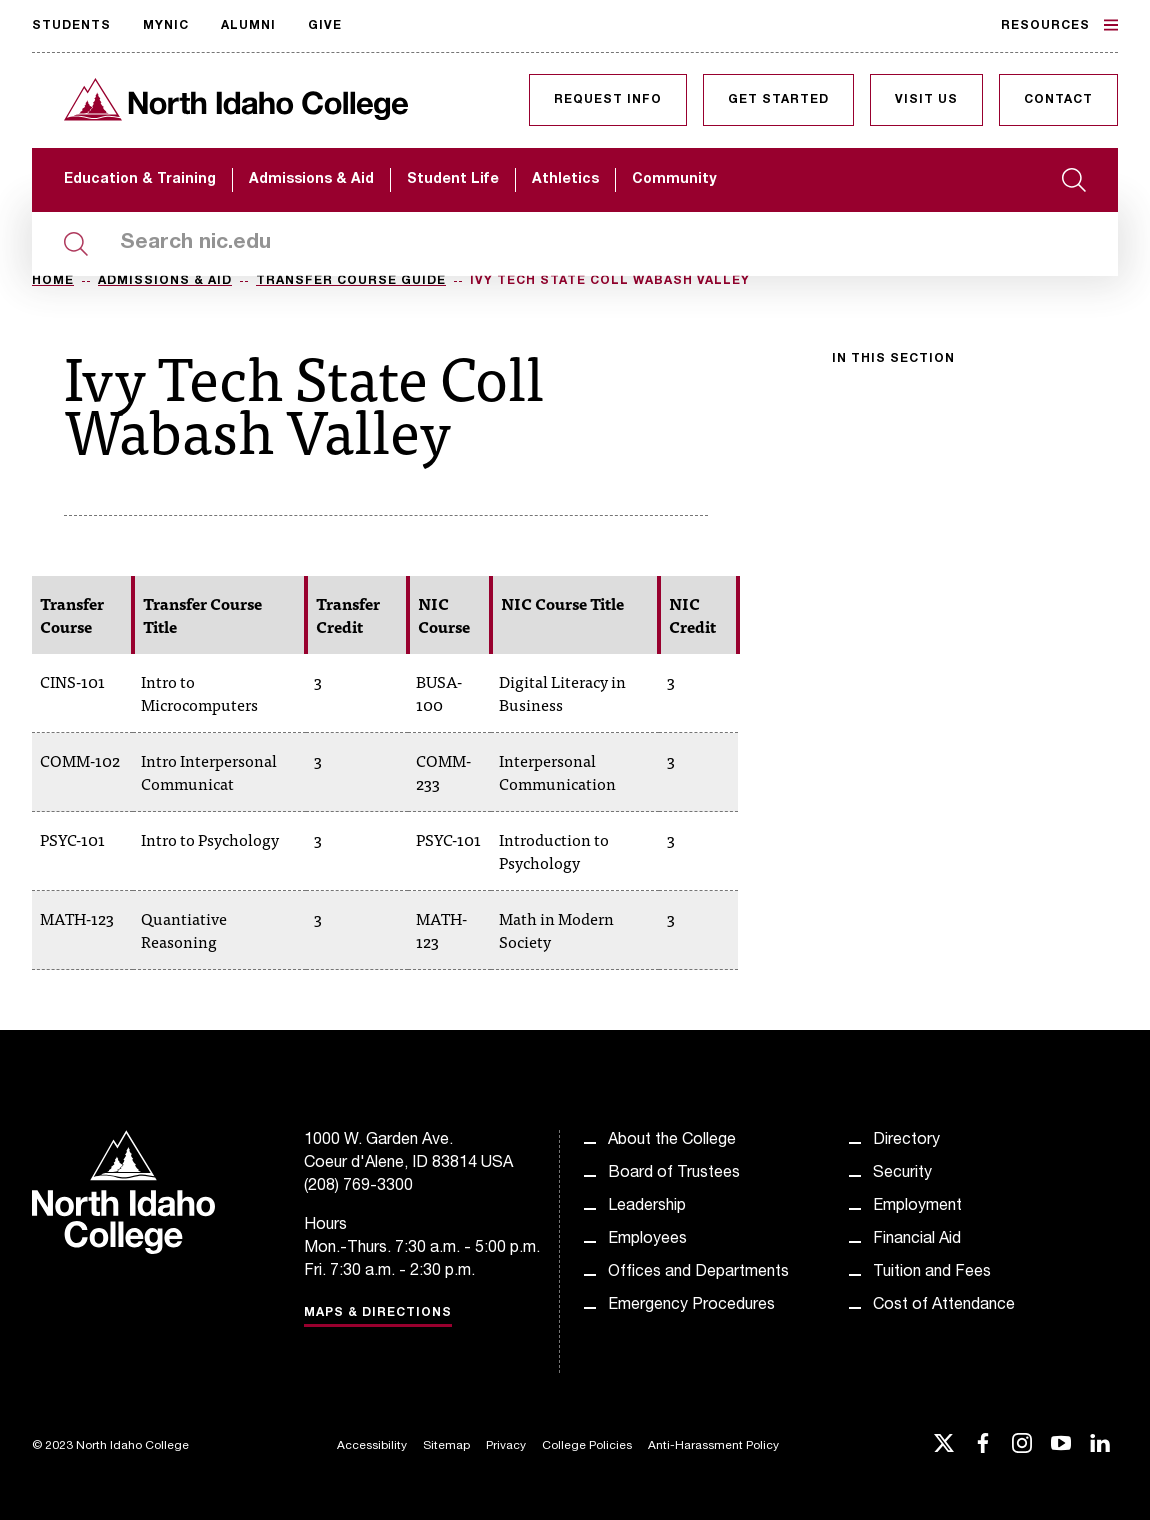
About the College (672, 1141)
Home (53, 281)
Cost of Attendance (944, 1306)
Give (325, 26)
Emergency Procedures (691, 1306)
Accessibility (372, 1446)
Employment (917, 1207)
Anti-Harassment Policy (713, 1446)
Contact (1058, 100)
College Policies (587, 1446)
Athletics (565, 180)
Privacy (506, 1446)
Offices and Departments (698, 1273)
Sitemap (446, 1446)
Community (674, 180)
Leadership (647, 1207)
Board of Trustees (674, 1174)
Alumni (248, 26)
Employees (647, 1240)
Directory (906, 1141)
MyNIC (166, 26)
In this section (893, 359)
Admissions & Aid (311, 180)
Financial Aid (917, 1240)
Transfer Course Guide (351, 281)
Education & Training (140, 180)
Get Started (778, 100)
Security (902, 1174)
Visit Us (926, 100)
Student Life (453, 180)
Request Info (608, 100)
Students (71, 26)
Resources (1059, 25)
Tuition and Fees (932, 1273)
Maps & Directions (378, 1313)
